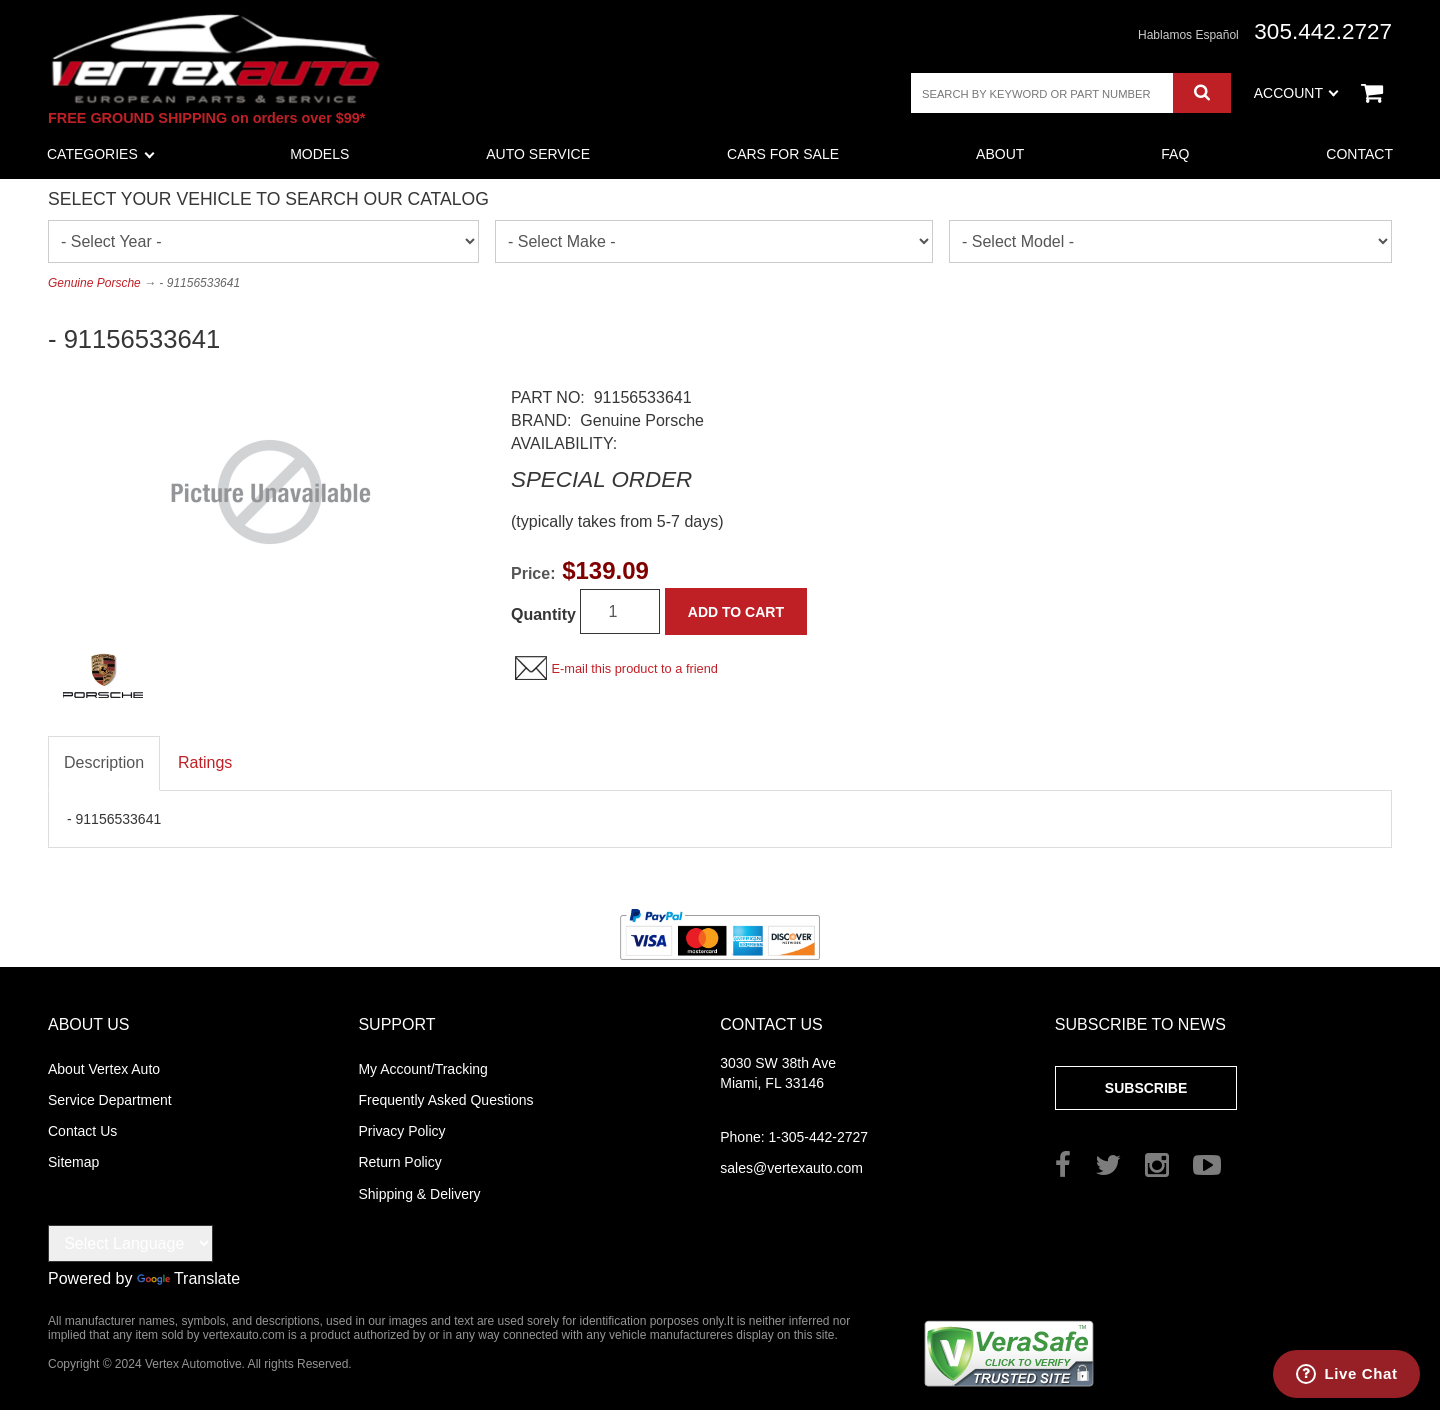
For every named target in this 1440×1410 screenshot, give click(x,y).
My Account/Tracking (422, 1069)
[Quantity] (620, 611)
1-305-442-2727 (794, 1137)
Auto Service (538, 154)
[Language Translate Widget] (130, 1243)
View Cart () (1372, 93)
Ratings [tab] (205, 762)
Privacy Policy (401, 1131)
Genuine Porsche (94, 283)
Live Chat (1361, 1373)
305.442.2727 (1323, 31)
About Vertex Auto (104, 1069)
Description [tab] (104, 762)
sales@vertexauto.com (791, 1168)
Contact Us (82, 1131)
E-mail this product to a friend (634, 668)
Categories (101, 154)
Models (319, 154)
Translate (188, 1278)
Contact (1359, 154)
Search (1201, 93)
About (1000, 154)
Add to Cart (736, 612)
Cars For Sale (783, 154)
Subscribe (1146, 1088)
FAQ (1175, 154)
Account (1296, 93)
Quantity (543, 614)
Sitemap (73, 1162)
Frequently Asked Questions (445, 1100)
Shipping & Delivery (419, 1194)
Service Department (110, 1100)
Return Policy (399, 1162)
